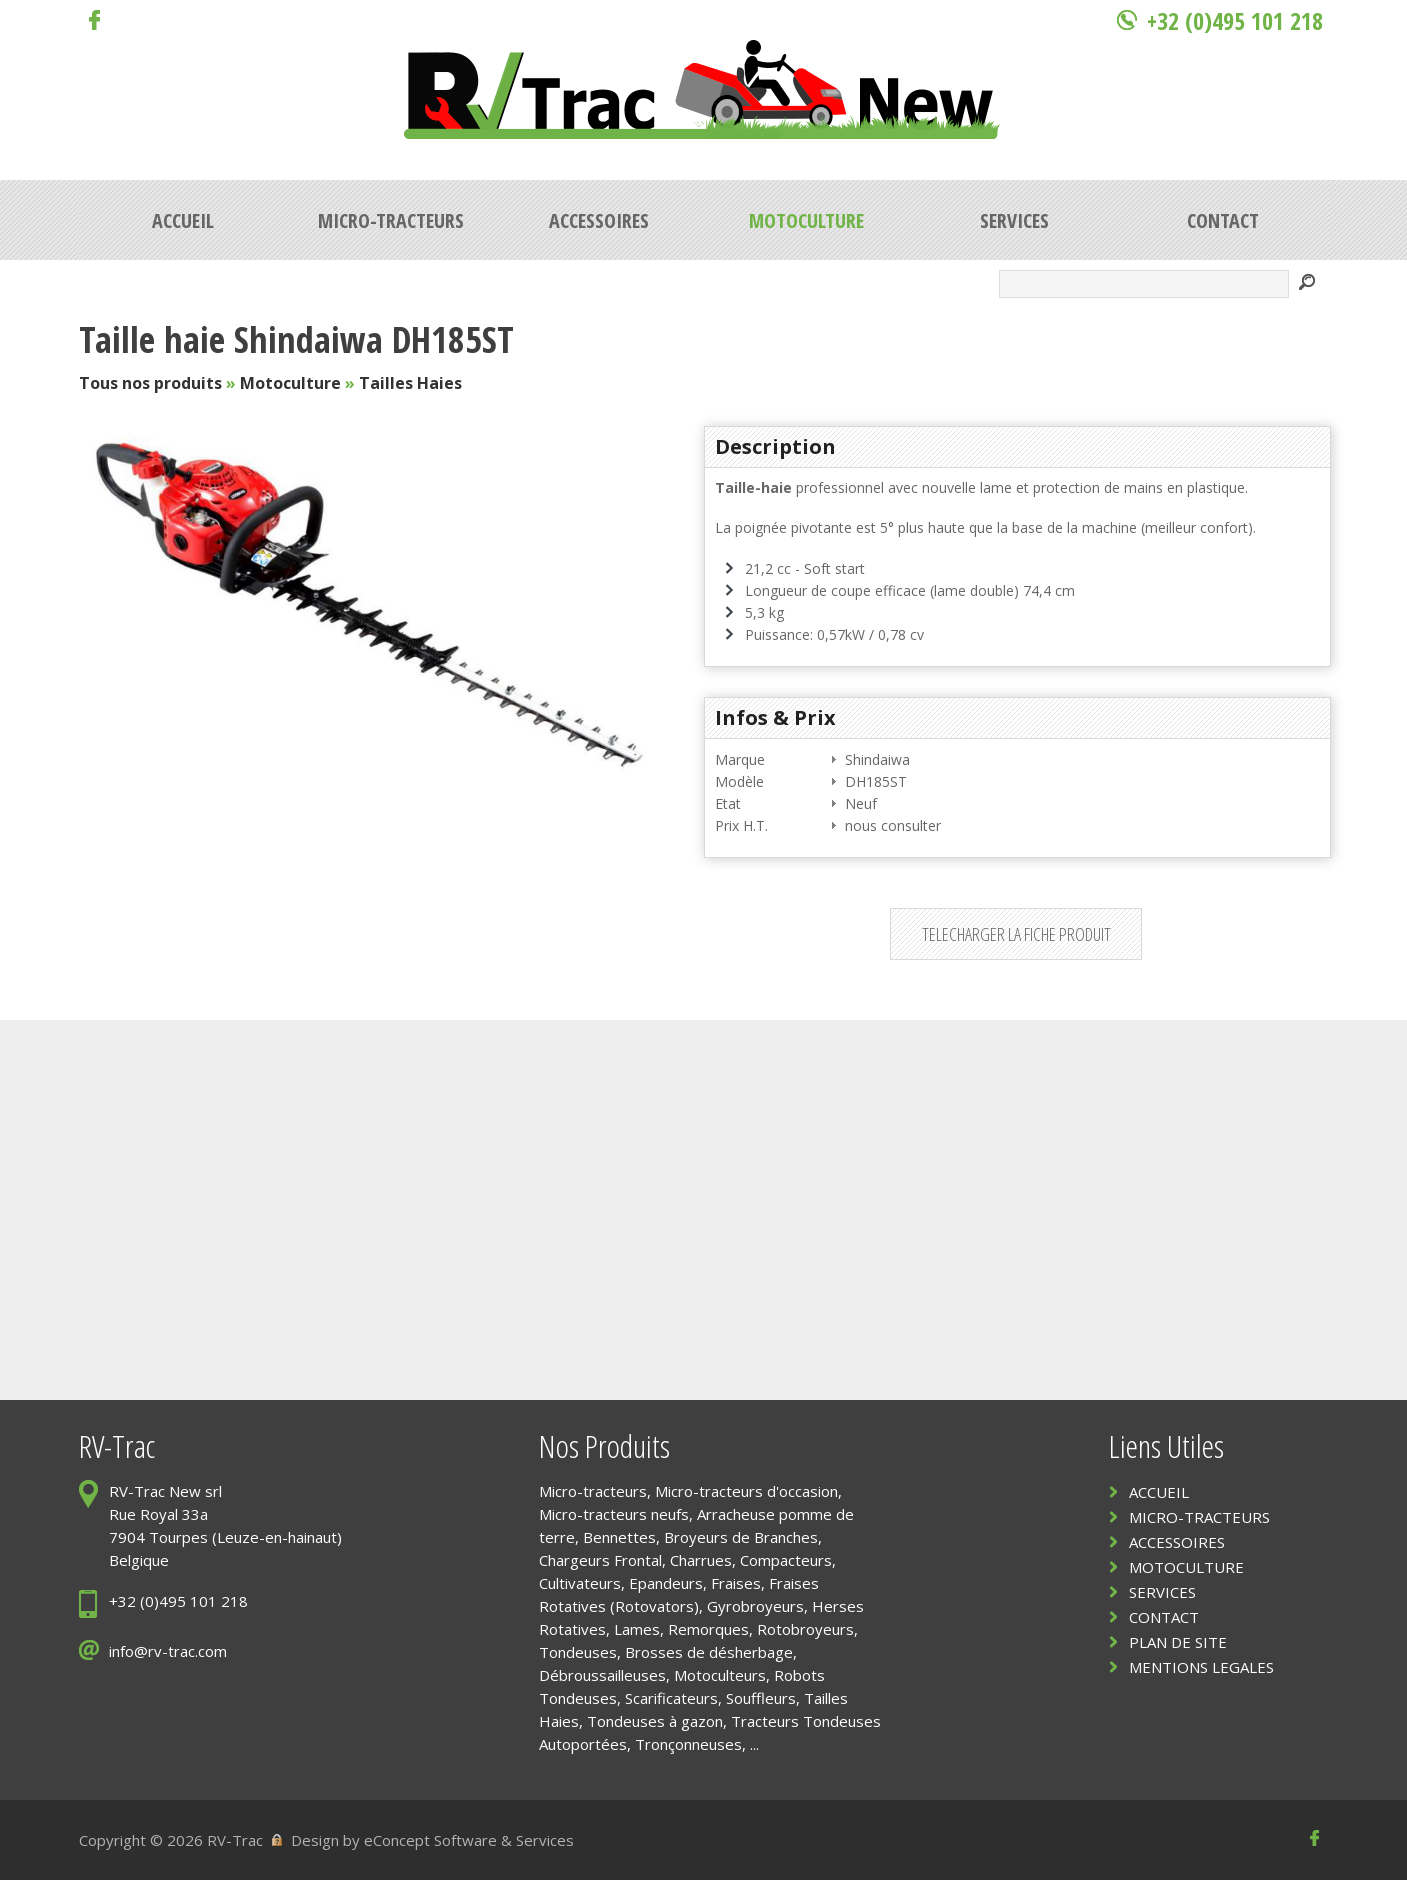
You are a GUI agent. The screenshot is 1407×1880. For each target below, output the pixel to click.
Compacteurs (786, 1560)
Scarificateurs (671, 1698)
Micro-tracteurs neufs (614, 1514)
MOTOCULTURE (1186, 1567)
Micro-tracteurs (593, 1491)
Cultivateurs (580, 1583)
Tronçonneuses (688, 1744)
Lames (637, 1629)
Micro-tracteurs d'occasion (746, 1491)
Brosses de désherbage (709, 1652)
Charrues (701, 1560)
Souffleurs (761, 1698)
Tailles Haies (410, 383)
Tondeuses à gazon (655, 1721)
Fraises (736, 1583)
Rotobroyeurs (805, 1629)
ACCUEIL (1159, 1492)
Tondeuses (578, 1652)
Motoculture (290, 383)
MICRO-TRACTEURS (1199, 1517)
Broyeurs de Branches (741, 1537)
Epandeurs (666, 1583)
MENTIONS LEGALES (1201, 1667)
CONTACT (1164, 1617)
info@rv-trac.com (168, 1651)
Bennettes (619, 1537)
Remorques (708, 1629)
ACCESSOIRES (1177, 1542)
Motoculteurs (720, 1675)
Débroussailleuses (602, 1675)
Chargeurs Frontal (600, 1560)
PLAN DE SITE (1178, 1642)
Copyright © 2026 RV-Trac (171, 1840)
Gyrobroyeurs (755, 1606)
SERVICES (1162, 1592)
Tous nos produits (150, 383)
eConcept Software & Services (469, 1840)
